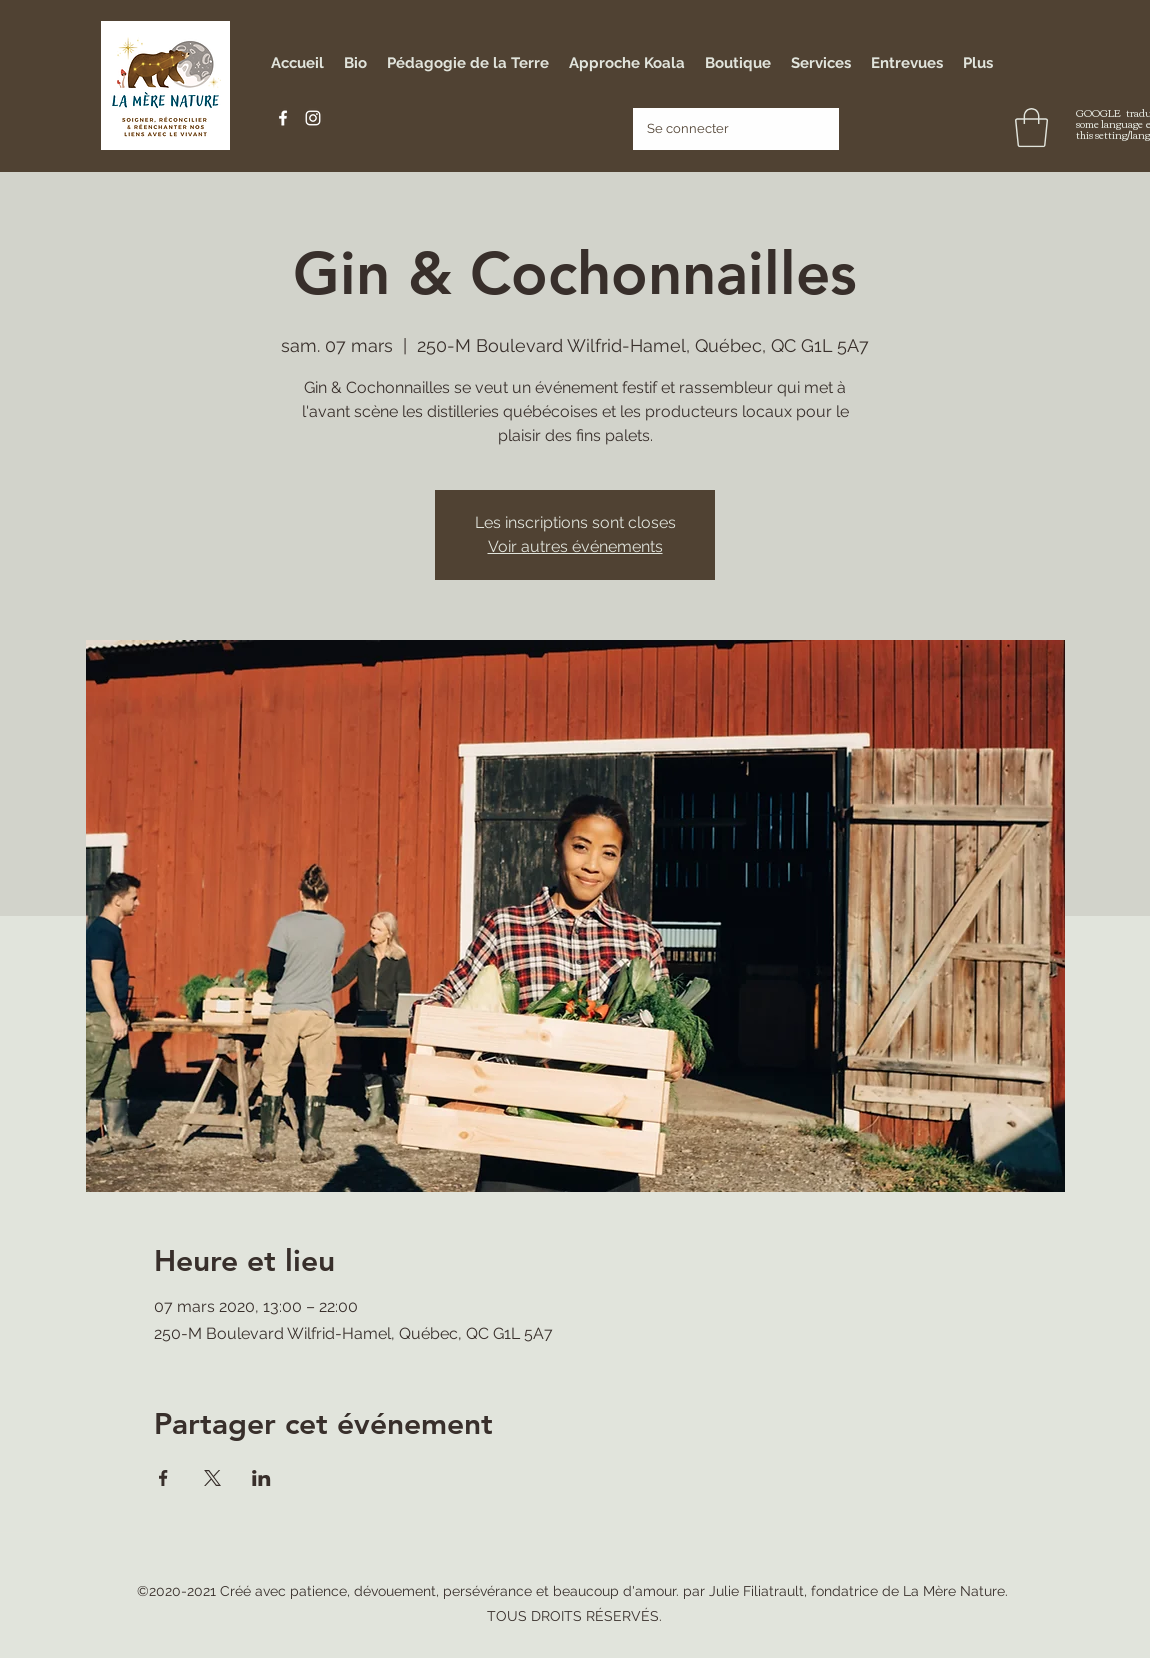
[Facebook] (283, 118)
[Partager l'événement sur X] (212, 1478)
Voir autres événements (575, 546)
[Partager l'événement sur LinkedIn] (261, 1478)
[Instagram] (313, 118)
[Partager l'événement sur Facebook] (163, 1478)
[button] (1031, 127)
